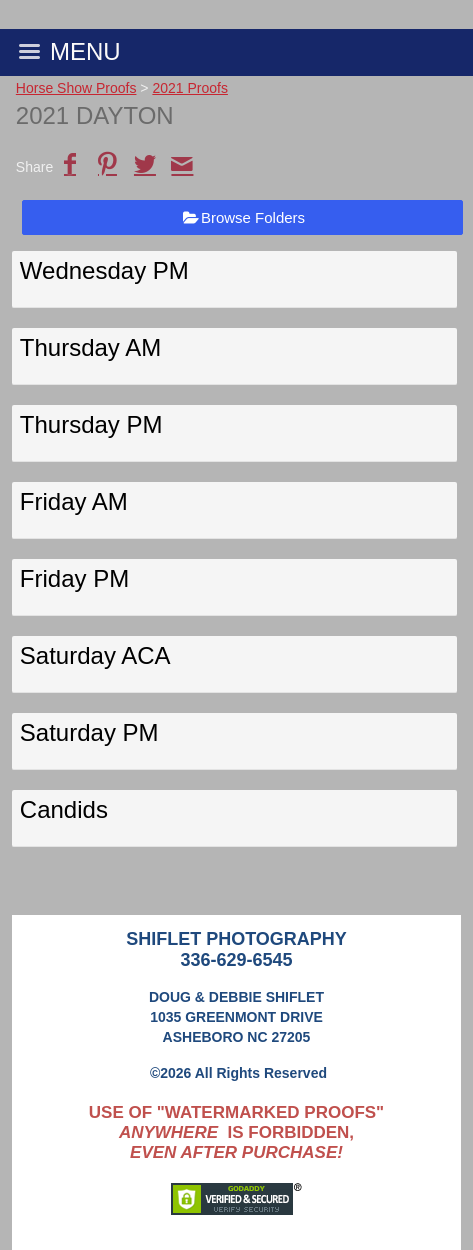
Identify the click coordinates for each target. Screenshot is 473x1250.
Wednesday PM (104, 270)
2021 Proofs (190, 88)
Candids (64, 809)
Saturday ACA (95, 655)
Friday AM (74, 501)
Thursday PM (91, 424)
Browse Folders (253, 217)
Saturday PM (89, 732)
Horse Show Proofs (76, 88)
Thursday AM (90, 347)
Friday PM (74, 578)
